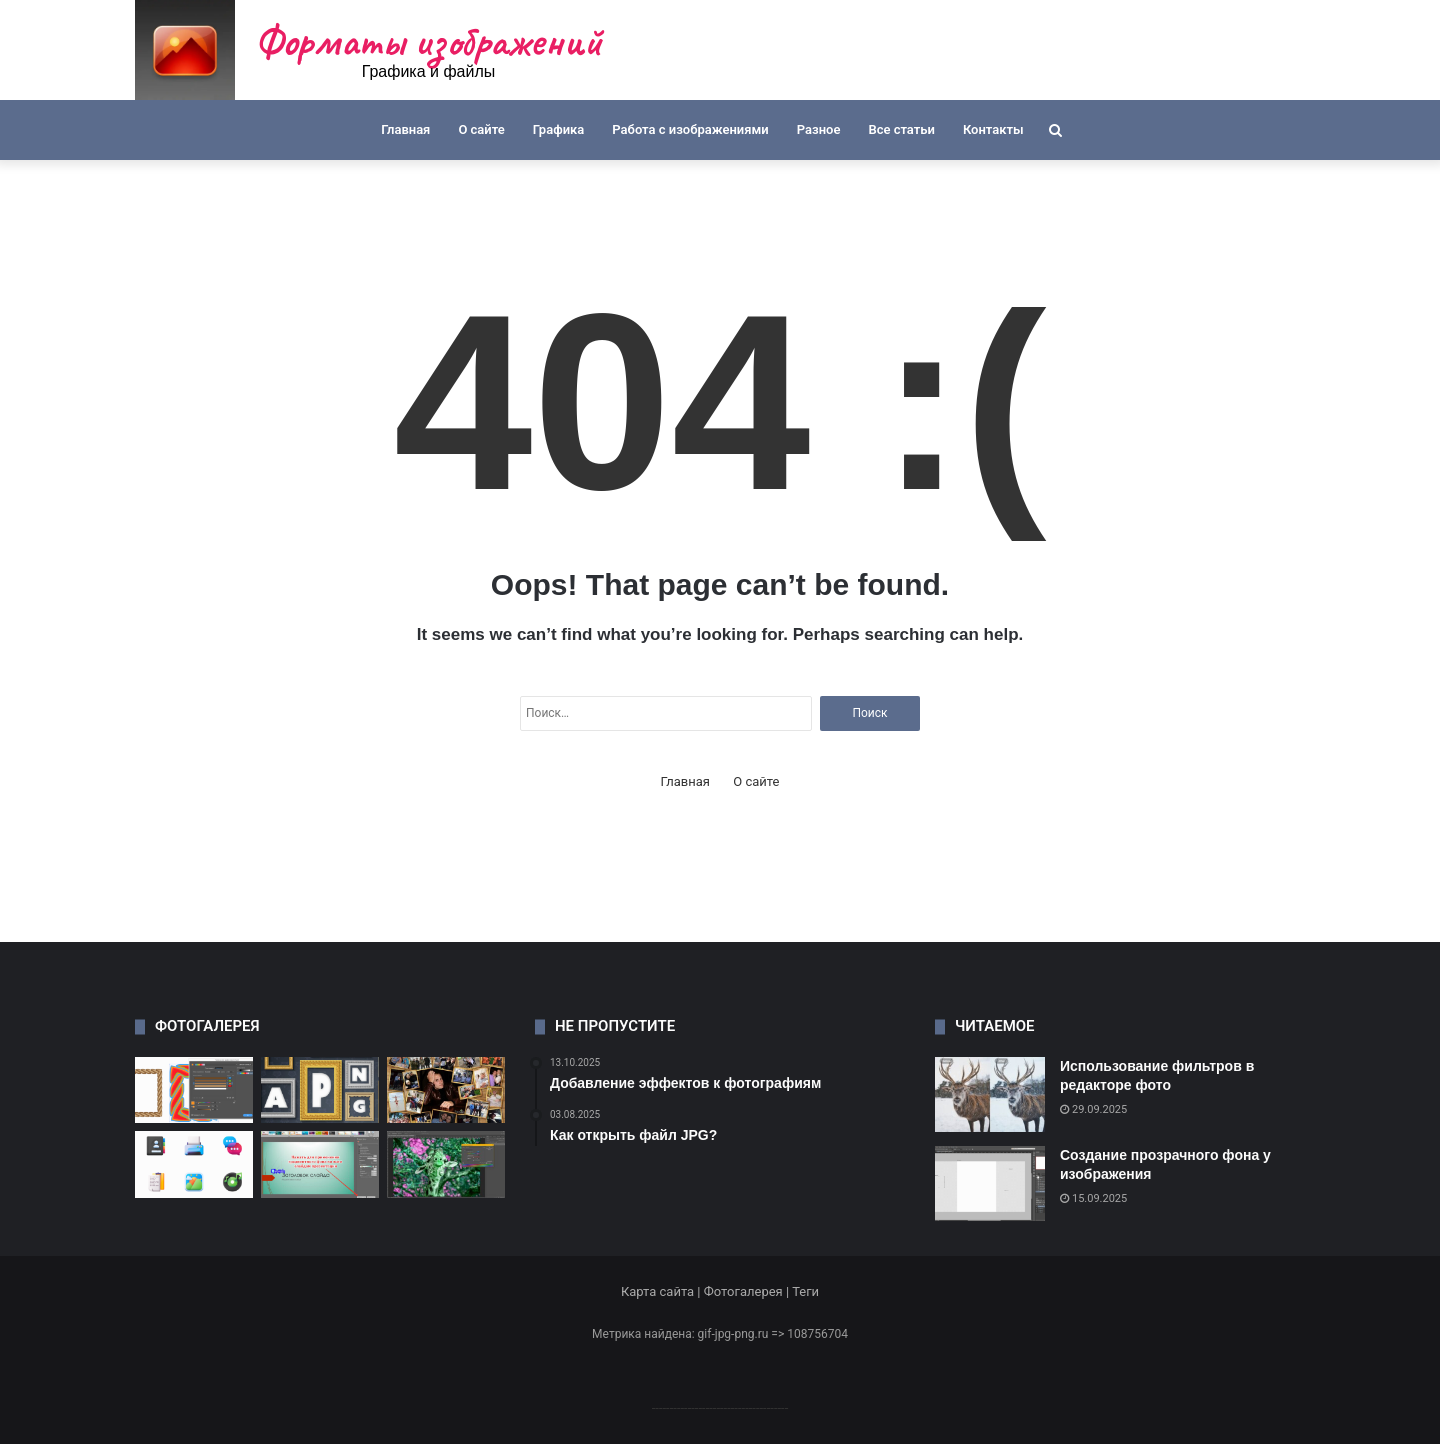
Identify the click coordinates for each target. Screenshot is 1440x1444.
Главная (405, 129)
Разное (819, 129)
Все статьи (901, 129)
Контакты (993, 129)
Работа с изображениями (690, 129)
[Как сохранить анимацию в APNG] (320, 1090)
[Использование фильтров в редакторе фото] (990, 1094)
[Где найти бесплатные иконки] (194, 1164)
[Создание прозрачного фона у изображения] (990, 1183)
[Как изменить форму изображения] (320, 1164)
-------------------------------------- (720, 1407)
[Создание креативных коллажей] (446, 1090)
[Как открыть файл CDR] (194, 1090)
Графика (558, 129)
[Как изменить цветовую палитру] (446, 1164)
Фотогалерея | (748, 1291)
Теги (805, 1291)
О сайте (481, 129)
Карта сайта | (662, 1291)
